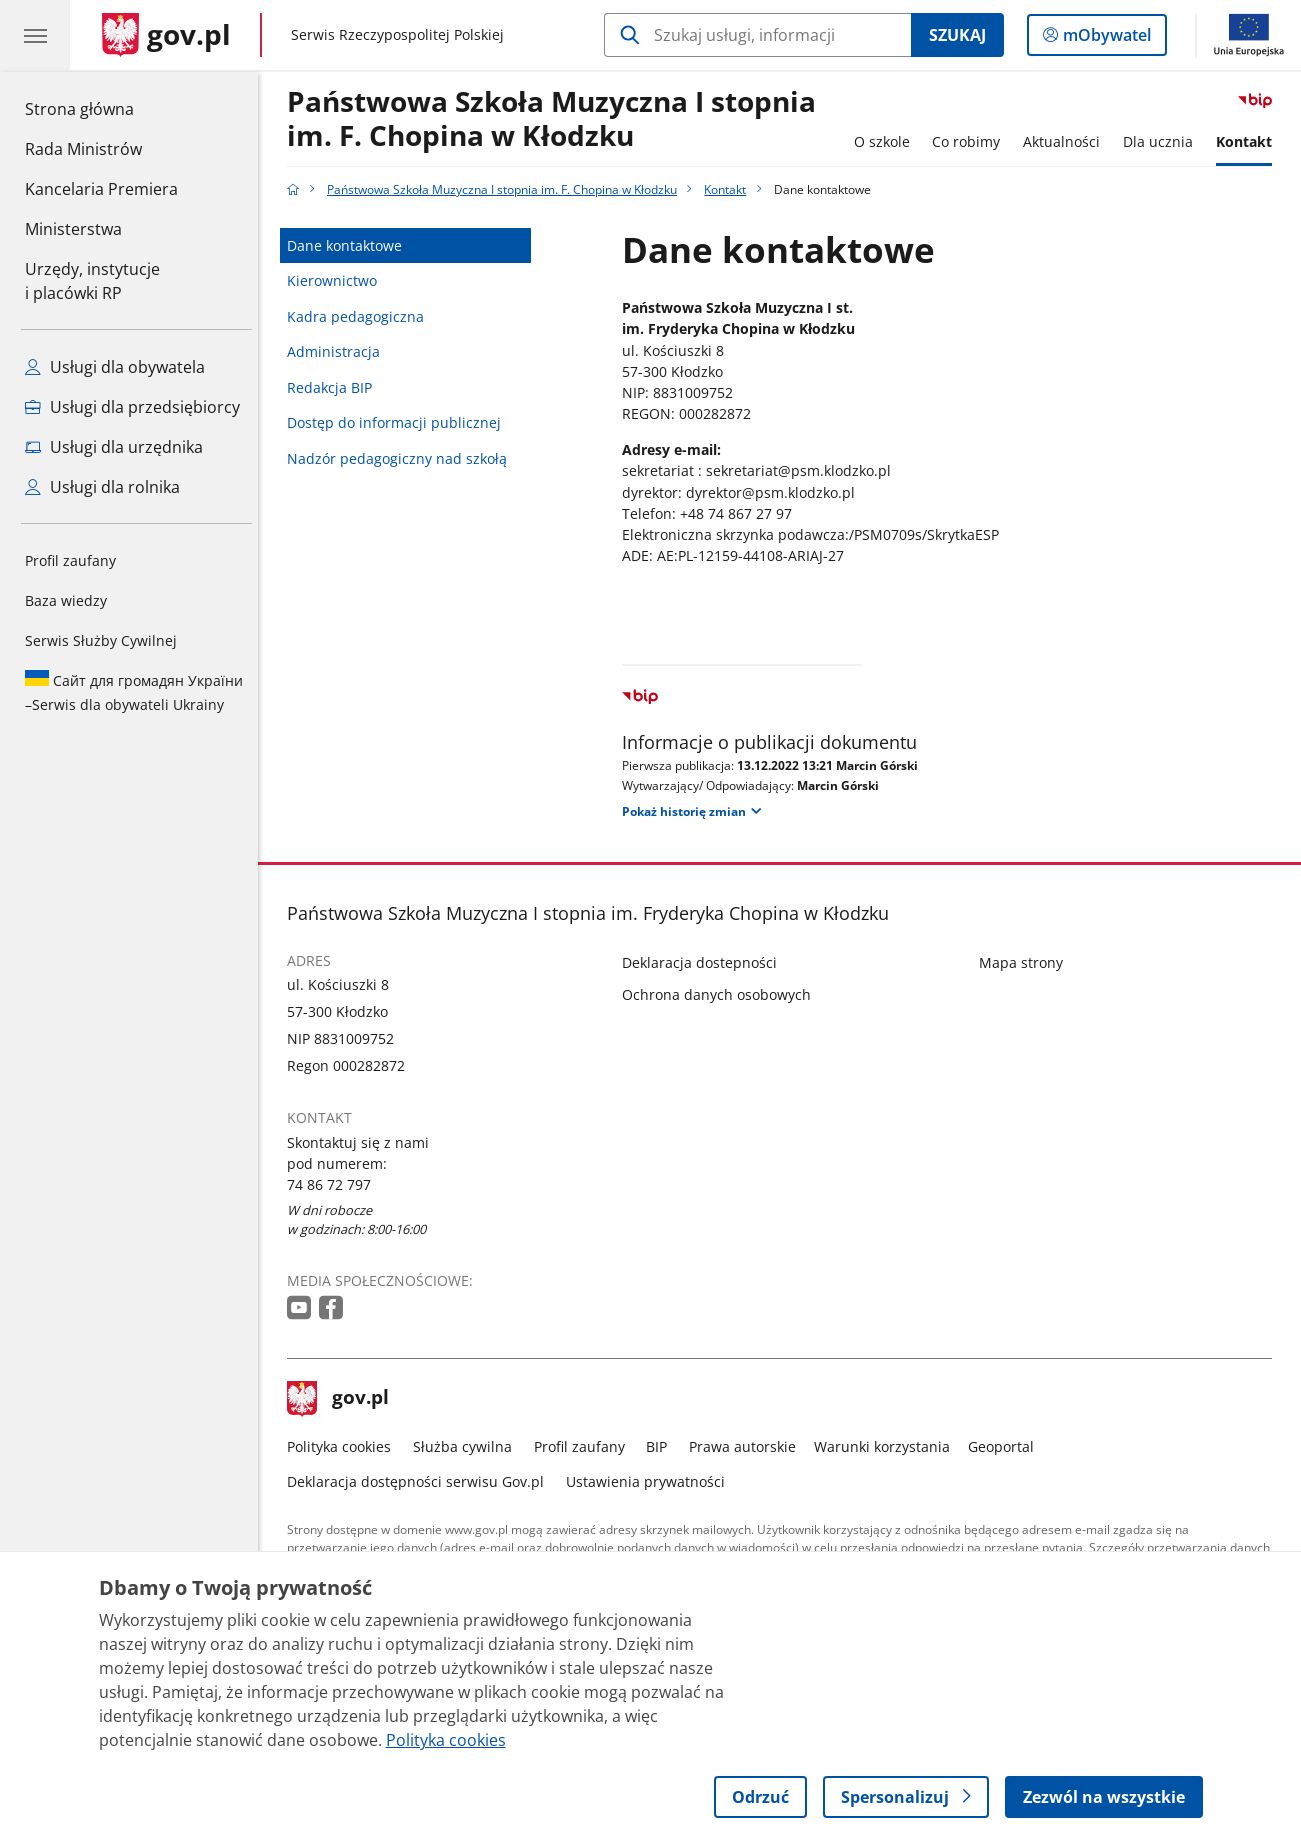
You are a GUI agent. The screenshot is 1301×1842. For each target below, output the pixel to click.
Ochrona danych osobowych (721, 994)
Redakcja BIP (334, 387)
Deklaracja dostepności (704, 962)
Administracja (338, 351)
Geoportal (1006, 1446)
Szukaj (957, 35)
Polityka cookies (344, 1446)
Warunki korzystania (887, 1446)
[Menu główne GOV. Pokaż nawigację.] (35, 35)
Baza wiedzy (66, 600)
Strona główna (101, 108)
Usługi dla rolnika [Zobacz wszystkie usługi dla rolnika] (102, 487)
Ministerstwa (73, 229)
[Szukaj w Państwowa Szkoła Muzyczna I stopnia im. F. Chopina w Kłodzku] (757, 35)
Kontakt (1249, 141)
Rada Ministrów (83, 149)
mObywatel (1105, 39)
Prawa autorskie (747, 1446)
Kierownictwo (337, 280)
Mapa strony (1026, 962)
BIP (662, 1446)
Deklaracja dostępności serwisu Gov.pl (420, 1481)
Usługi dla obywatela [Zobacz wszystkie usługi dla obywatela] (115, 367)
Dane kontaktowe (349, 245)
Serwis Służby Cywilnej (101, 640)
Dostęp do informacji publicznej (399, 422)
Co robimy (972, 141)
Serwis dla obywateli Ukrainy (134, 692)
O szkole (887, 141)
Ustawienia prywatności (650, 1481)
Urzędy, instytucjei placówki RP (92, 281)
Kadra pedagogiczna (360, 316)
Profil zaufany (70, 560)
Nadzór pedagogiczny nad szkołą (402, 458)
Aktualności (1066, 141)
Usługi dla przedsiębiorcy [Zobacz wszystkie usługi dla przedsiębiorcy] (132, 407)
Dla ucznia (1163, 141)
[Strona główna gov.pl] (166, 35)
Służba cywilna (467, 1446)
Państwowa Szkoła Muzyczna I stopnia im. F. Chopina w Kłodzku (556, 119)
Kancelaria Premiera (101, 189)
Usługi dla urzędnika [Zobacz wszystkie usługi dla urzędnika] (114, 447)
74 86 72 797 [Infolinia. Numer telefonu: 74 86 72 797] (334, 1184)
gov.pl (343, 1399)
